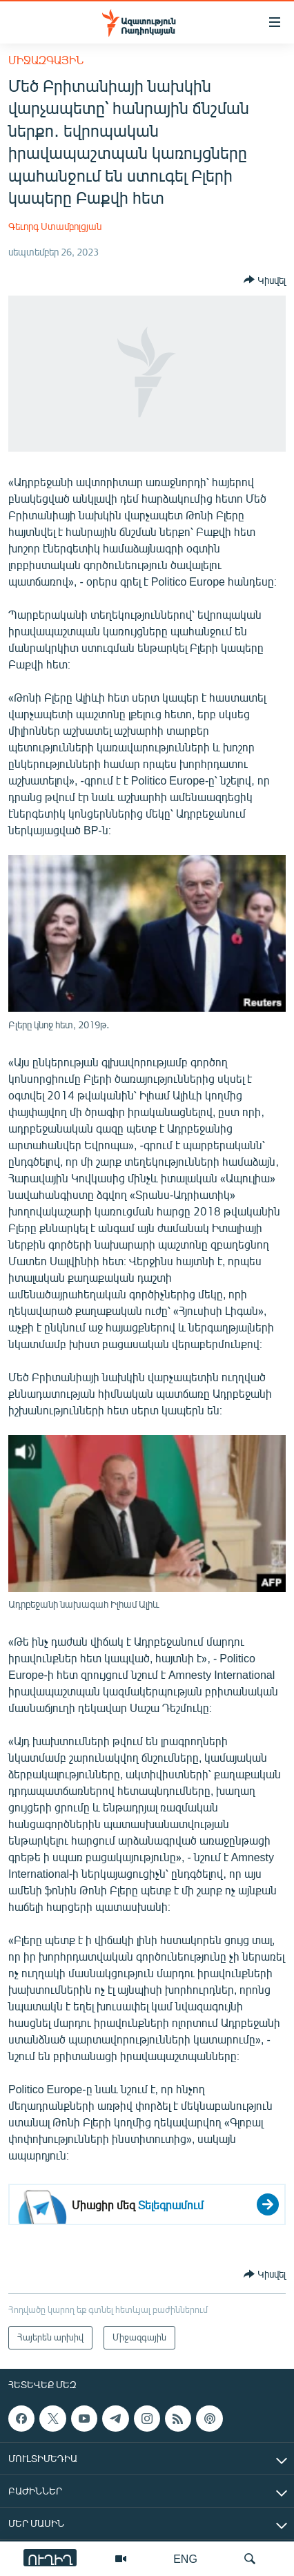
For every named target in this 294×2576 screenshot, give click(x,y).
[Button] (265, 279)
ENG (185, 2558)
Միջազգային (46, 59)
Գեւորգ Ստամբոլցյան (54, 226)
